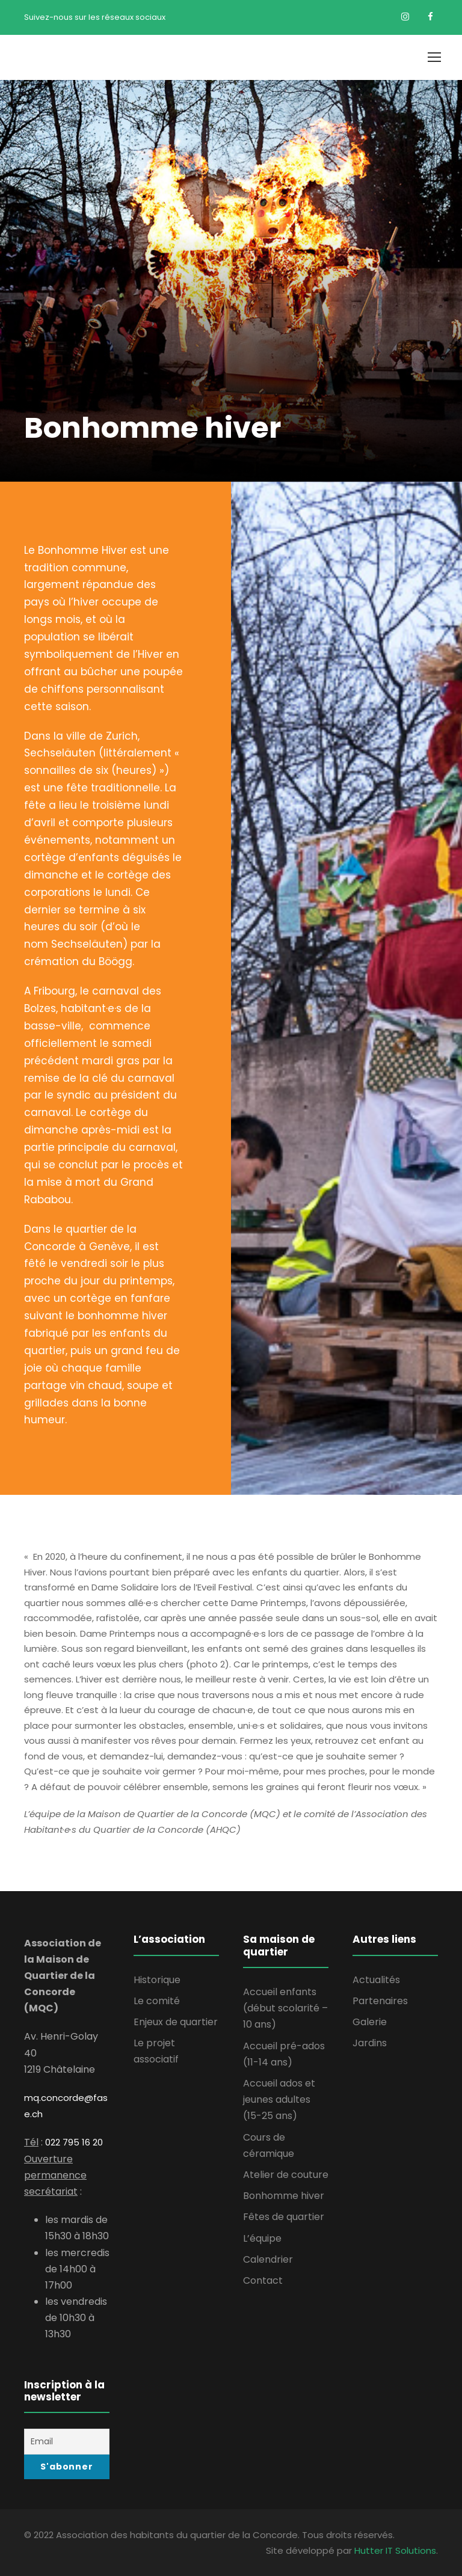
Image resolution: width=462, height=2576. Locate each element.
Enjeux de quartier (176, 2022)
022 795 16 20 (74, 2142)
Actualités (376, 1980)
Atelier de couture (285, 2175)
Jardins (370, 2043)
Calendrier (268, 2259)
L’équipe (262, 2238)
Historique (157, 1980)
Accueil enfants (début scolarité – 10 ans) (285, 2008)
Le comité (157, 2001)
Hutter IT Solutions (395, 2550)
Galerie (370, 2022)
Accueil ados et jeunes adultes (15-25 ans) (279, 2099)
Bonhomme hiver (283, 2196)
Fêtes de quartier (283, 2217)
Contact (263, 2280)
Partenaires (380, 2001)
